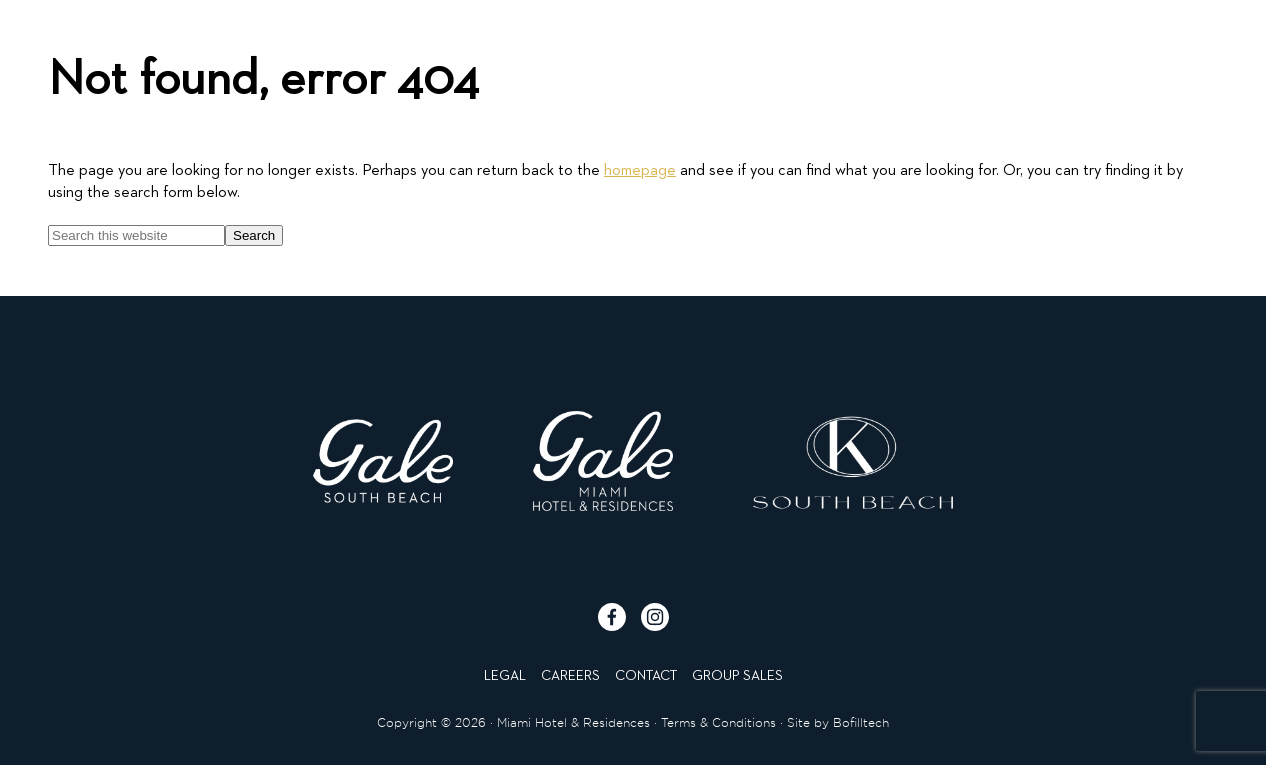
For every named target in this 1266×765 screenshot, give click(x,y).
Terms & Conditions (718, 722)
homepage (640, 171)
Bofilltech (861, 722)
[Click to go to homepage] (632, 57)
